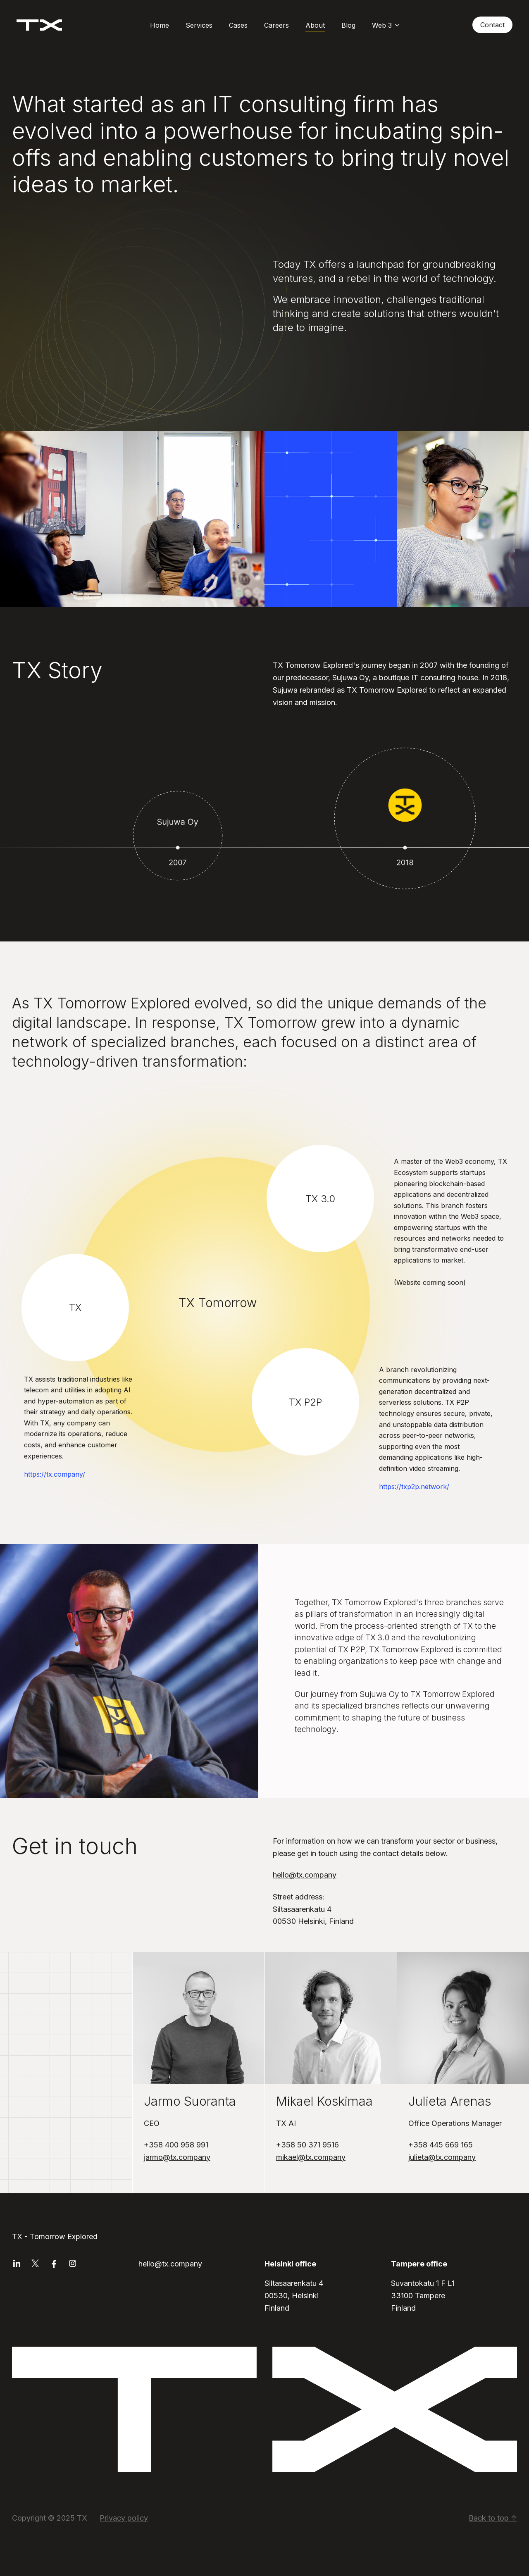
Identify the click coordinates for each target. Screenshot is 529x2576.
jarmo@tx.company (177, 2157)
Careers (276, 25)
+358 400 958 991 (176, 2144)
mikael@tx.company (311, 2157)
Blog (348, 25)
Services (199, 25)
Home (159, 25)
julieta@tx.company (442, 2157)
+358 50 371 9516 (307, 2144)
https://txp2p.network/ (414, 1486)
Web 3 (385, 25)
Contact (492, 25)
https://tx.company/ (54, 1474)
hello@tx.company (304, 1875)
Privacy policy (124, 2518)
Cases (238, 25)
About (315, 25)
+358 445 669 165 (440, 2144)
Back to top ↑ (493, 2518)
